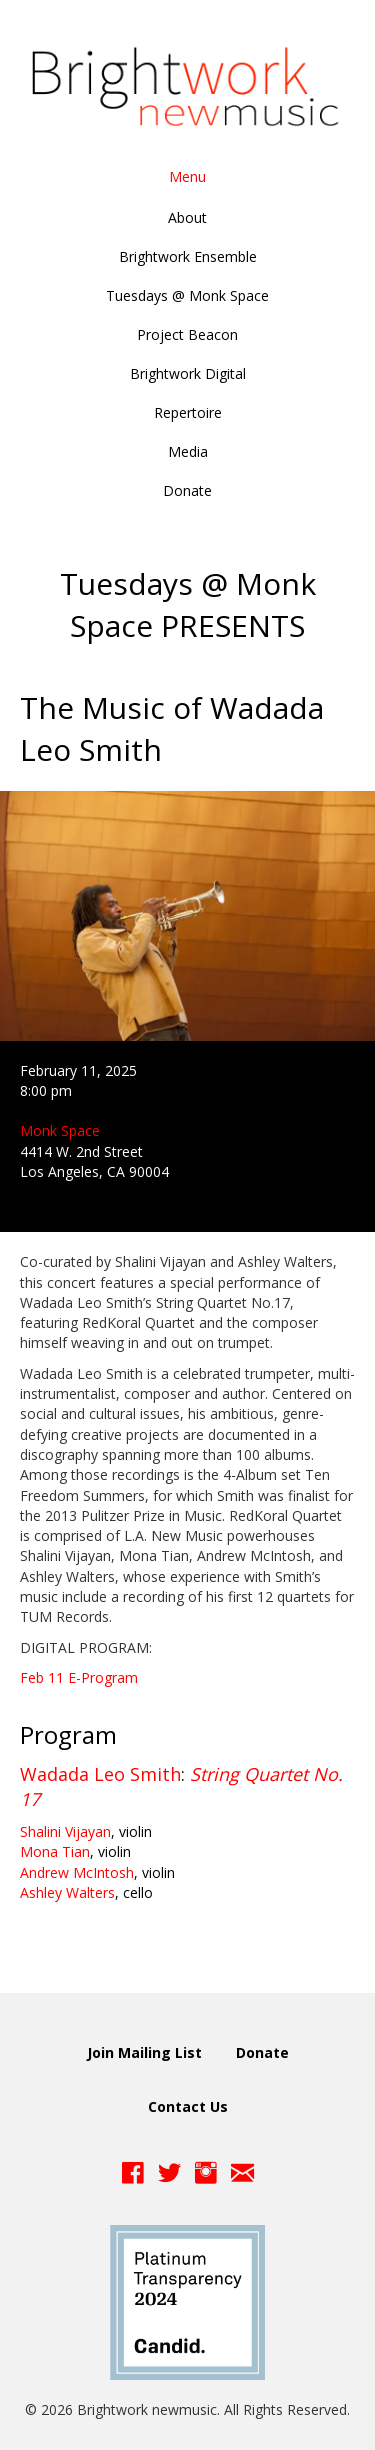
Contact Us (188, 2106)
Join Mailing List (144, 2052)
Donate (262, 2052)
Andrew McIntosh (77, 1872)
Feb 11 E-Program (79, 1677)
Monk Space (60, 1130)
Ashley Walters (67, 1892)
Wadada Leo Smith (100, 1774)
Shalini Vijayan (65, 1831)
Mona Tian (55, 1851)
